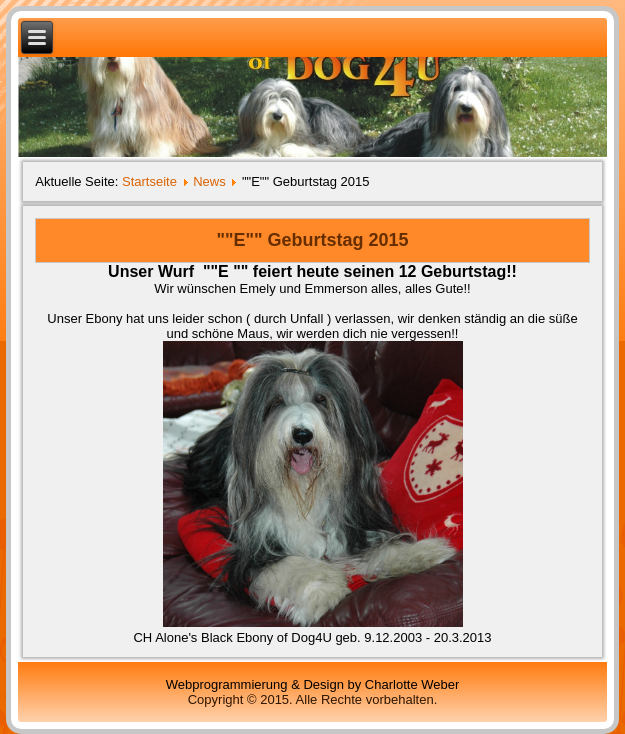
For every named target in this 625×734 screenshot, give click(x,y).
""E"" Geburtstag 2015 (312, 240)
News (209, 181)
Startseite (149, 181)
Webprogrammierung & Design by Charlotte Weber (313, 684)
